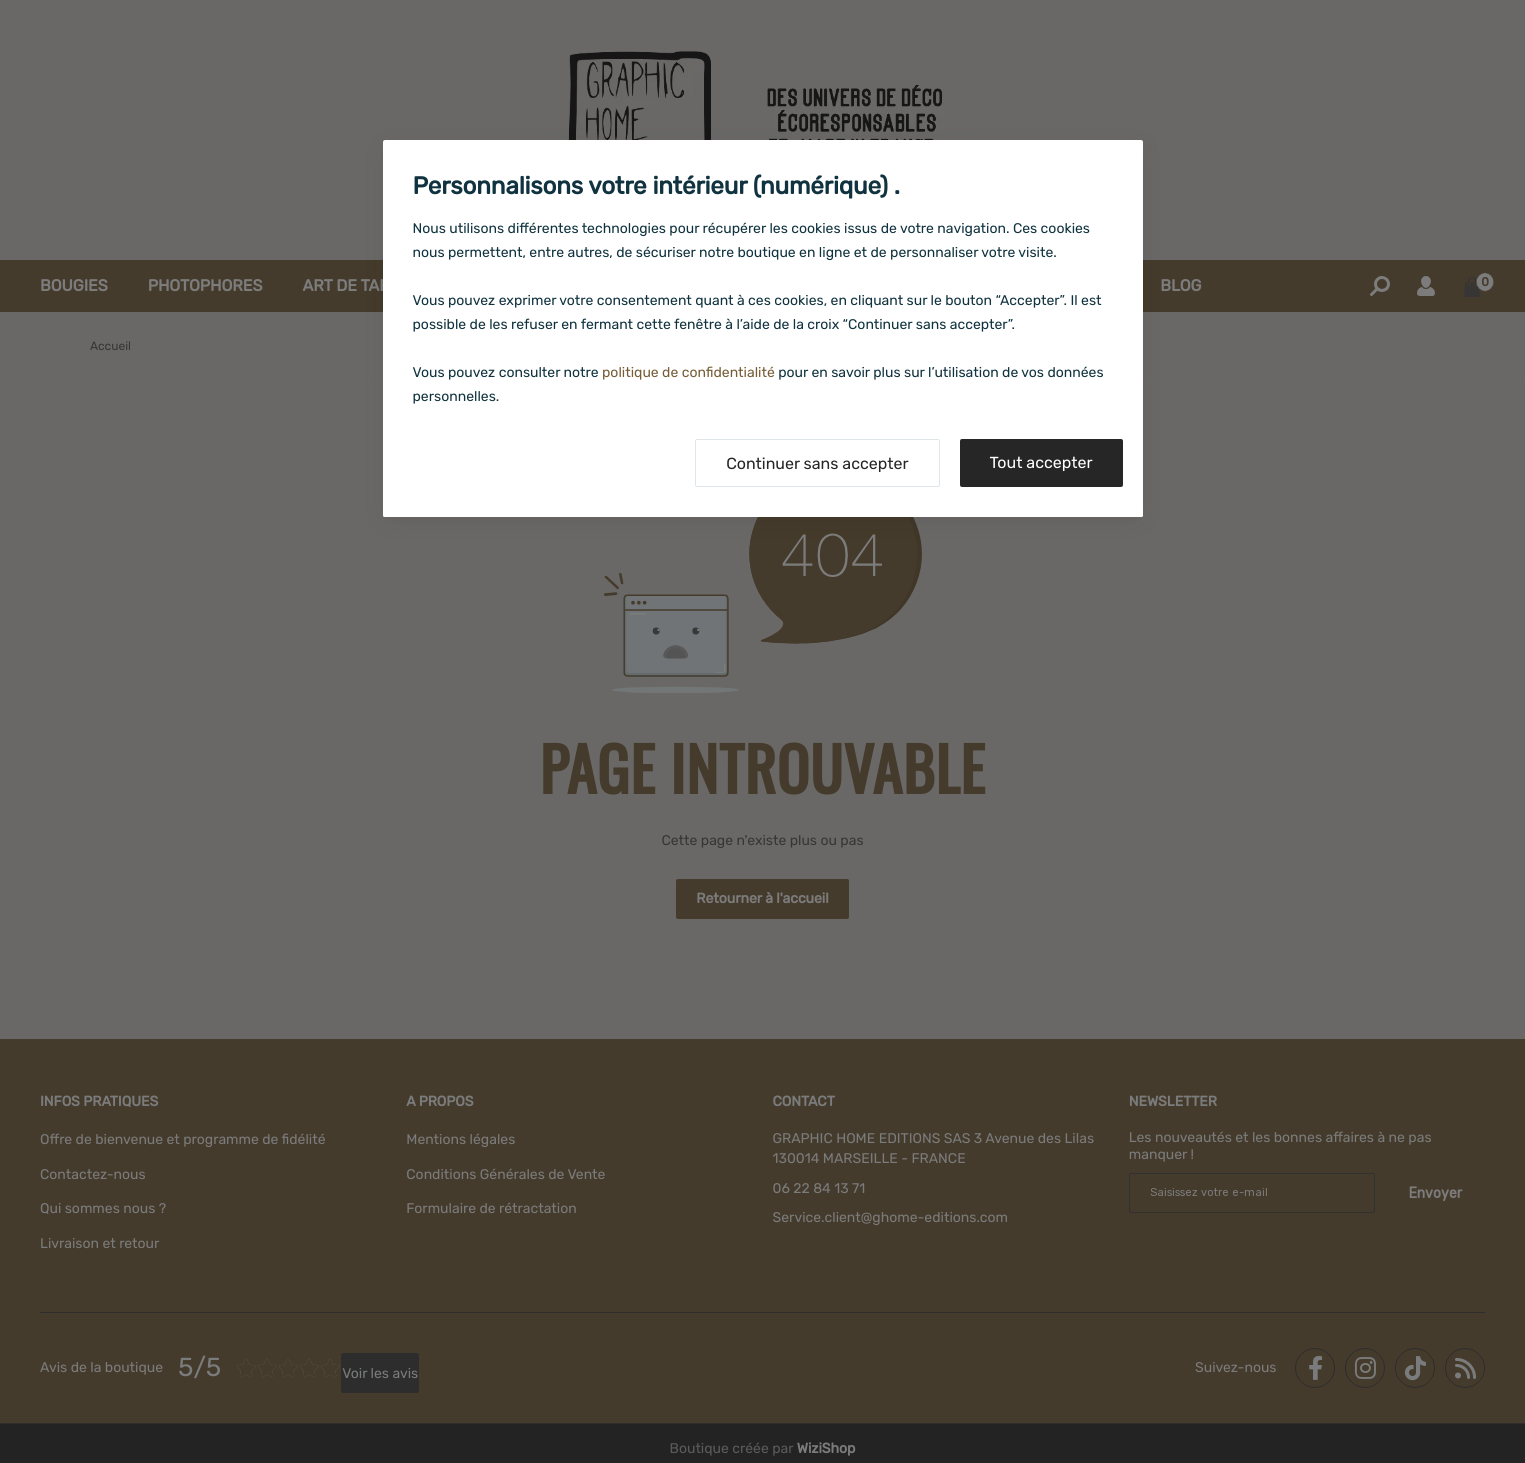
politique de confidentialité (688, 372)
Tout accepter (1041, 462)
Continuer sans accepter (817, 463)
